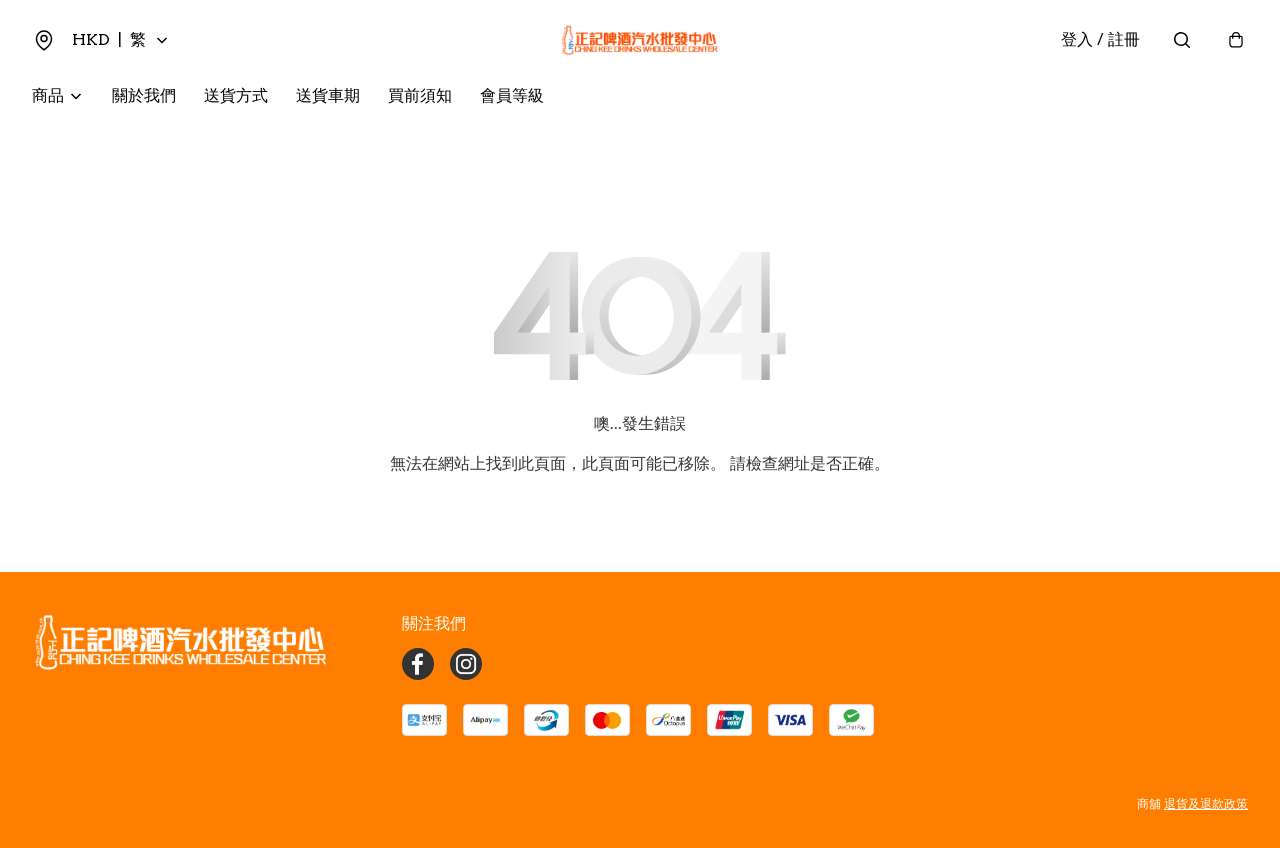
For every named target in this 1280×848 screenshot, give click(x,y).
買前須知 (420, 95)
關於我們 (144, 95)
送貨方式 (236, 95)
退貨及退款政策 (1206, 803)
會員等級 (512, 95)
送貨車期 (328, 95)
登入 (1100, 39)
